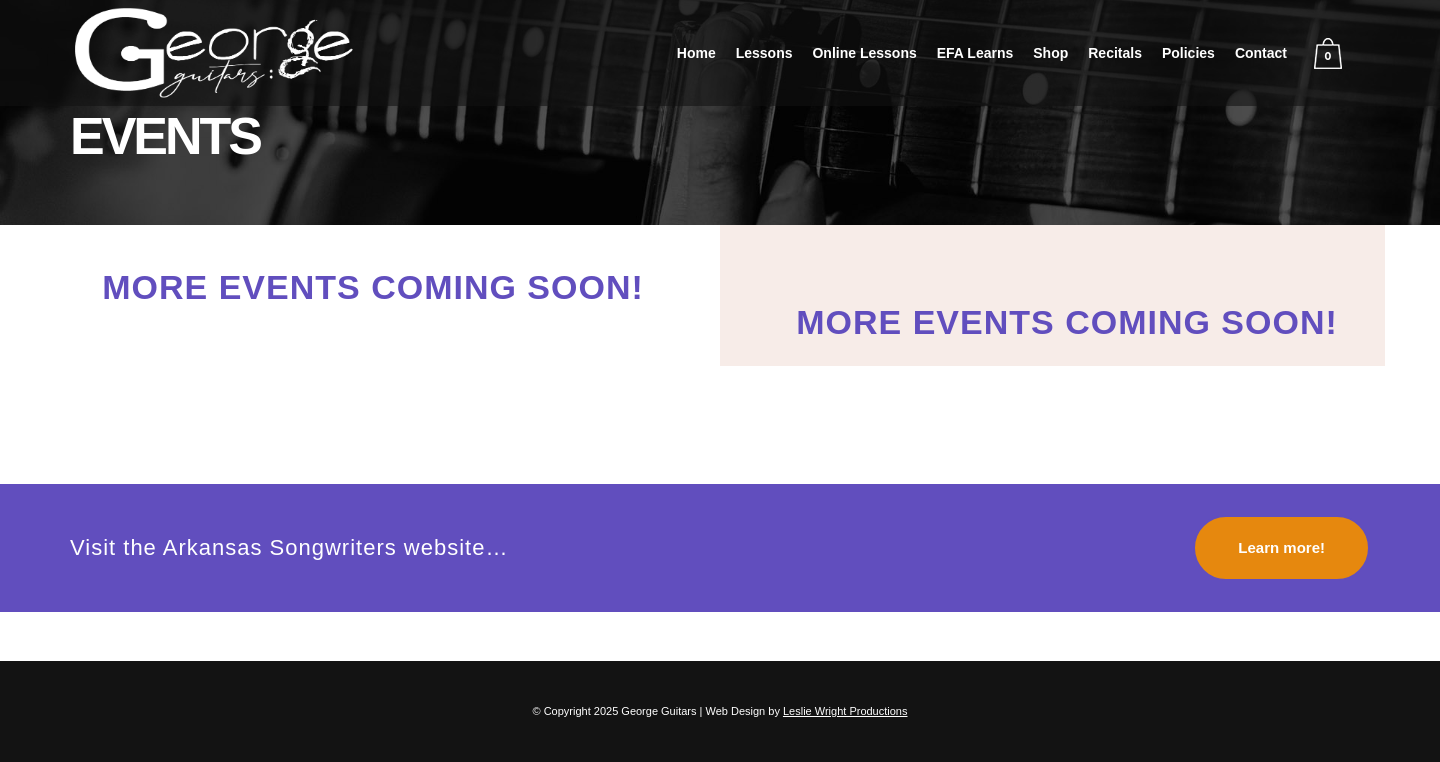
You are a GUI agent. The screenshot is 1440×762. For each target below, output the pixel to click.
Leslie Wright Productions (845, 711)
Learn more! (1281, 547)
